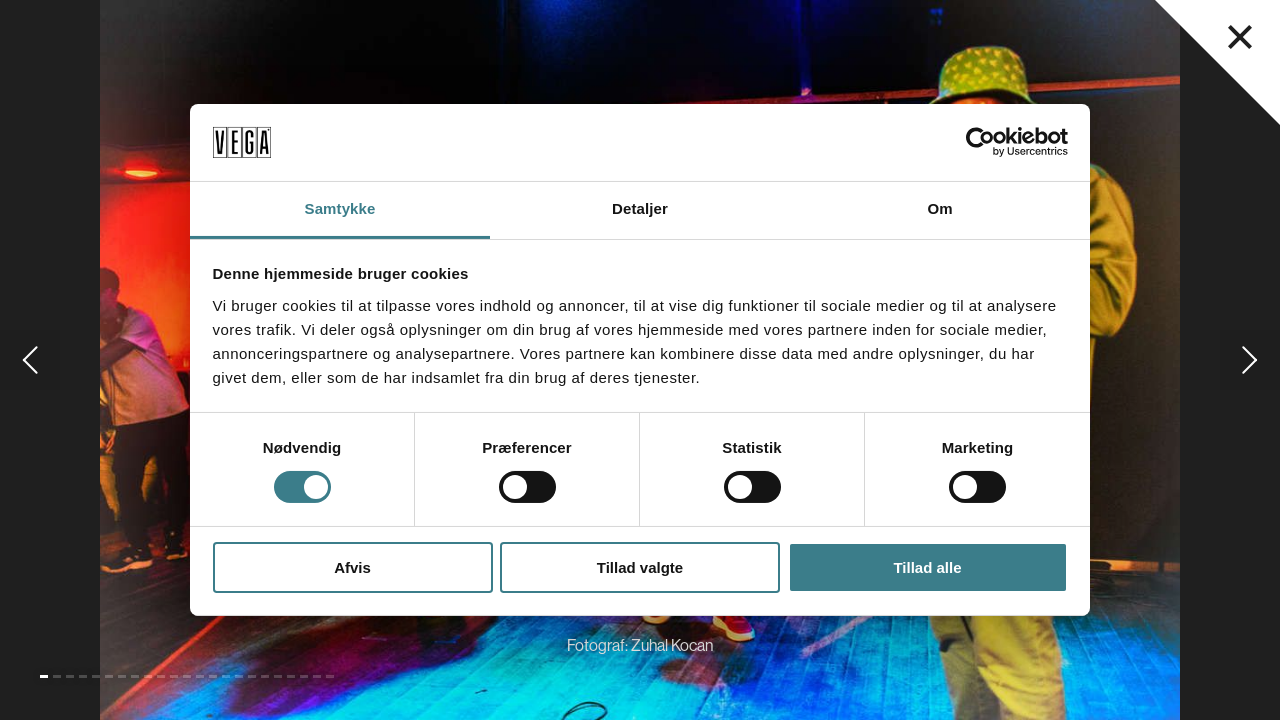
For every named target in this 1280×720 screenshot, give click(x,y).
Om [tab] (939, 208)
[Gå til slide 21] (304, 676)
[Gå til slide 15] (226, 676)
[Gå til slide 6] (109, 676)
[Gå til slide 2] (57, 676)
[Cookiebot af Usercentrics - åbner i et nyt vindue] (980, 142)
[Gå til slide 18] (265, 676)
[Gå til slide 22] (317, 676)
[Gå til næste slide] (1250, 360)
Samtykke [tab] (340, 208)
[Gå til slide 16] (239, 676)
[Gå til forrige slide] (30, 360)
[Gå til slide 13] (200, 676)
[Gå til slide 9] (148, 676)
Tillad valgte (640, 567)
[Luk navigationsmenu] (1240, 37)
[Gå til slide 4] (83, 676)
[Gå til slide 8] (135, 676)
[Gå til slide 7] (122, 676)
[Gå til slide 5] (96, 676)
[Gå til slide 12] (187, 676)
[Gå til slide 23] (330, 676)
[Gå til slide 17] (252, 676)
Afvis (352, 567)
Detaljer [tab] (640, 208)
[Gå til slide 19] (278, 676)
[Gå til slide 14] (213, 676)
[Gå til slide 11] (174, 676)
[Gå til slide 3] (70, 676)
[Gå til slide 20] (291, 676)
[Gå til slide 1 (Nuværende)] (44, 676)
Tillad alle (927, 567)
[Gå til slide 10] (161, 676)
